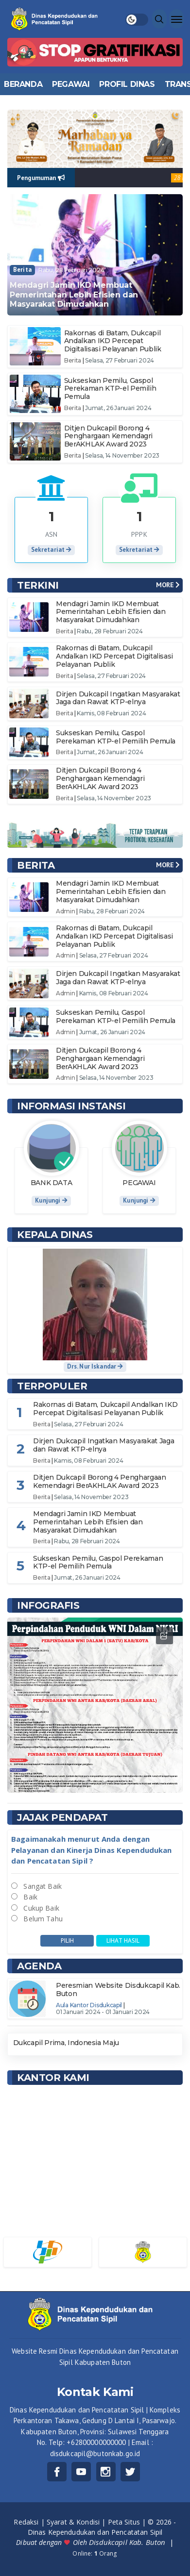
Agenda (39, 1966)
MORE (167, 584)
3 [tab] (98, 1780)
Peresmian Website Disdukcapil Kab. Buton (118, 1989)
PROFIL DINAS (127, 84)
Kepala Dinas (54, 1234)
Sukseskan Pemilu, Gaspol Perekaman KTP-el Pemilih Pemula (110, 388)
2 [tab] (92, 1780)
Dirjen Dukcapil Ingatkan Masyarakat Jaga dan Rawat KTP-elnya (118, 698)
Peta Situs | (128, 2521)
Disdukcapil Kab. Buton (128, 2542)
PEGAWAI (70, 84)
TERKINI (38, 585)
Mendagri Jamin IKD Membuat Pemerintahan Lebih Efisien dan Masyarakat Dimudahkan (74, 294)
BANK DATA (51, 1182)
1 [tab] (85, 1780)
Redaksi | (30, 2521)
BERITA (35, 865)
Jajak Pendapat (62, 1817)
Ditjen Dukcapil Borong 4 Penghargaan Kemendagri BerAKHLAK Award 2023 (108, 436)
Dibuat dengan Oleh (52, 2542)
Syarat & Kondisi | (77, 2521)
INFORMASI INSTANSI (71, 1106)
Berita (22, 269)
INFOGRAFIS (48, 1605)
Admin (65, 911)
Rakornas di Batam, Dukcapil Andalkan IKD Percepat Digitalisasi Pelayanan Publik (112, 341)
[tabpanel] (95, 1705)
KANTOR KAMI (53, 2077)
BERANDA (23, 84)
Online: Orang (94, 2553)
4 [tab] (104, 1780)
